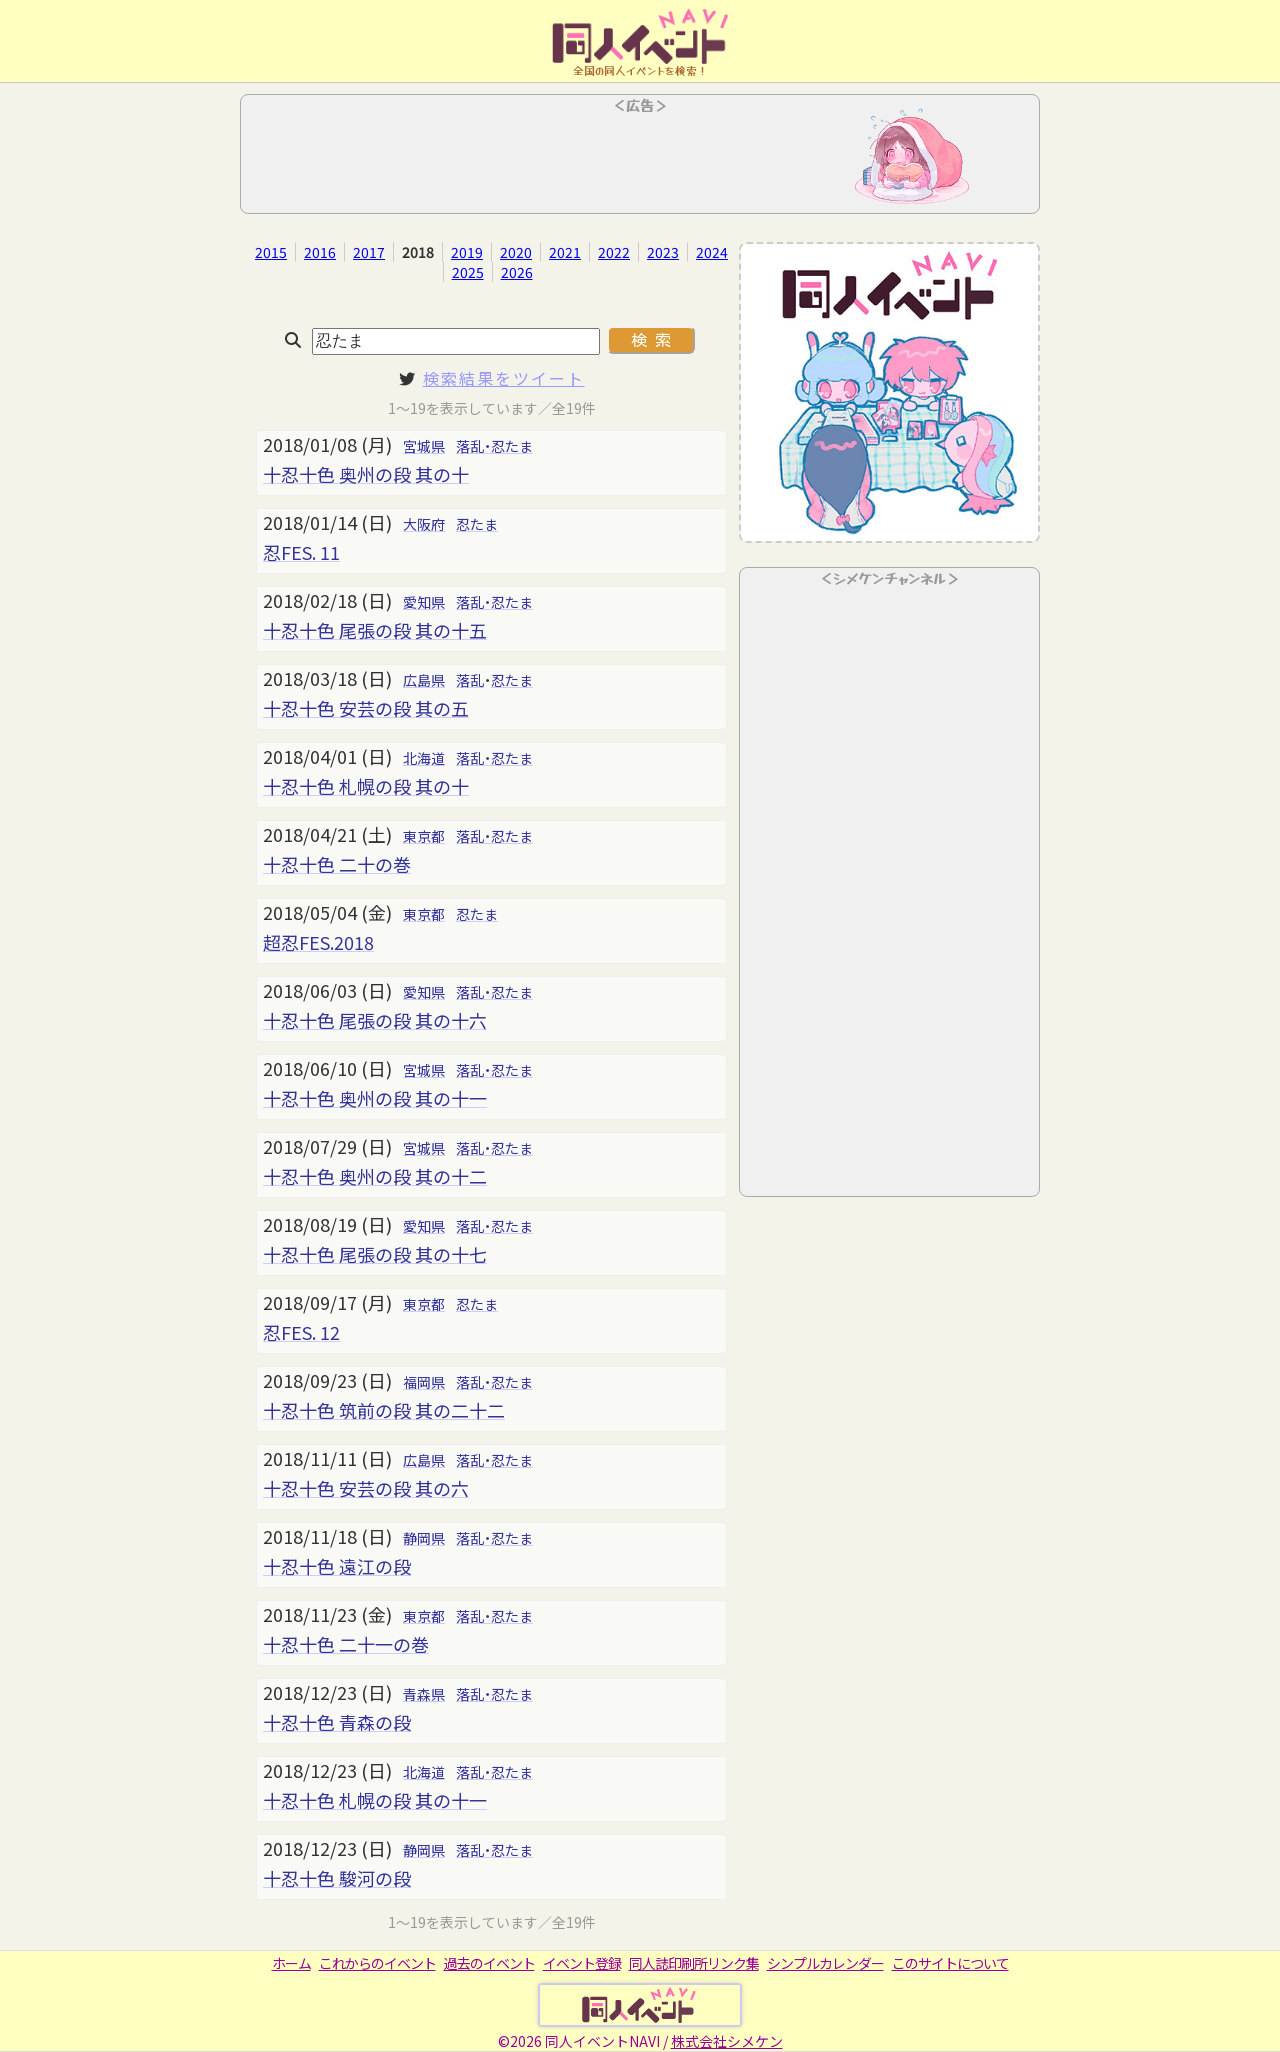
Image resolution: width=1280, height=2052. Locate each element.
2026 (517, 272)
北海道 (424, 758)
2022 (614, 252)
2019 (467, 252)
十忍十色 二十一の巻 (346, 1644)
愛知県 (424, 602)
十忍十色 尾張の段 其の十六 (375, 1020)
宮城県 (424, 446)
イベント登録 (582, 1963)
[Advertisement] (640, 160)
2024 (712, 252)
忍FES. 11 (301, 552)
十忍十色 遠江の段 (337, 1566)
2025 (468, 272)
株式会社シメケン (727, 2041)
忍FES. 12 (301, 1332)
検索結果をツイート (504, 378)
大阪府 (424, 524)
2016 (320, 252)
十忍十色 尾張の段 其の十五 (375, 630)
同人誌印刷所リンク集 (694, 1963)
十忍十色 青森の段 (337, 1722)
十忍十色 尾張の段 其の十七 (375, 1254)
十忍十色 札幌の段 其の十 (366, 786)
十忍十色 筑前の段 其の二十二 (384, 1410)
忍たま (477, 524)
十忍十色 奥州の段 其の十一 (375, 1098)
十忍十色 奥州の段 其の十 (366, 474)
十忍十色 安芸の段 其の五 (366, 708)
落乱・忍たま (494, 446)
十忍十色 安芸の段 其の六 (366, 1488)
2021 (565, 252)
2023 (663, 252)
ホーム (291, 1963)
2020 (516, 252)
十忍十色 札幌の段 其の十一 (375, 1800)
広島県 (424, 680)
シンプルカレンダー (825, 1963)
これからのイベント (377, 1963)
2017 (369, 252)
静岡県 (424, 1538)
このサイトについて (950, 1963)
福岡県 (424, 1382)
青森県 (424, 1694)
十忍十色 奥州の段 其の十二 (375, 1176)
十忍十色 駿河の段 (337, 1878)
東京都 (424, 836)
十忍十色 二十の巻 (337, 864)
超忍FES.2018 (318, 942)
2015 (271, 252)
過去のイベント (489, 1963)
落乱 (470, 680)
